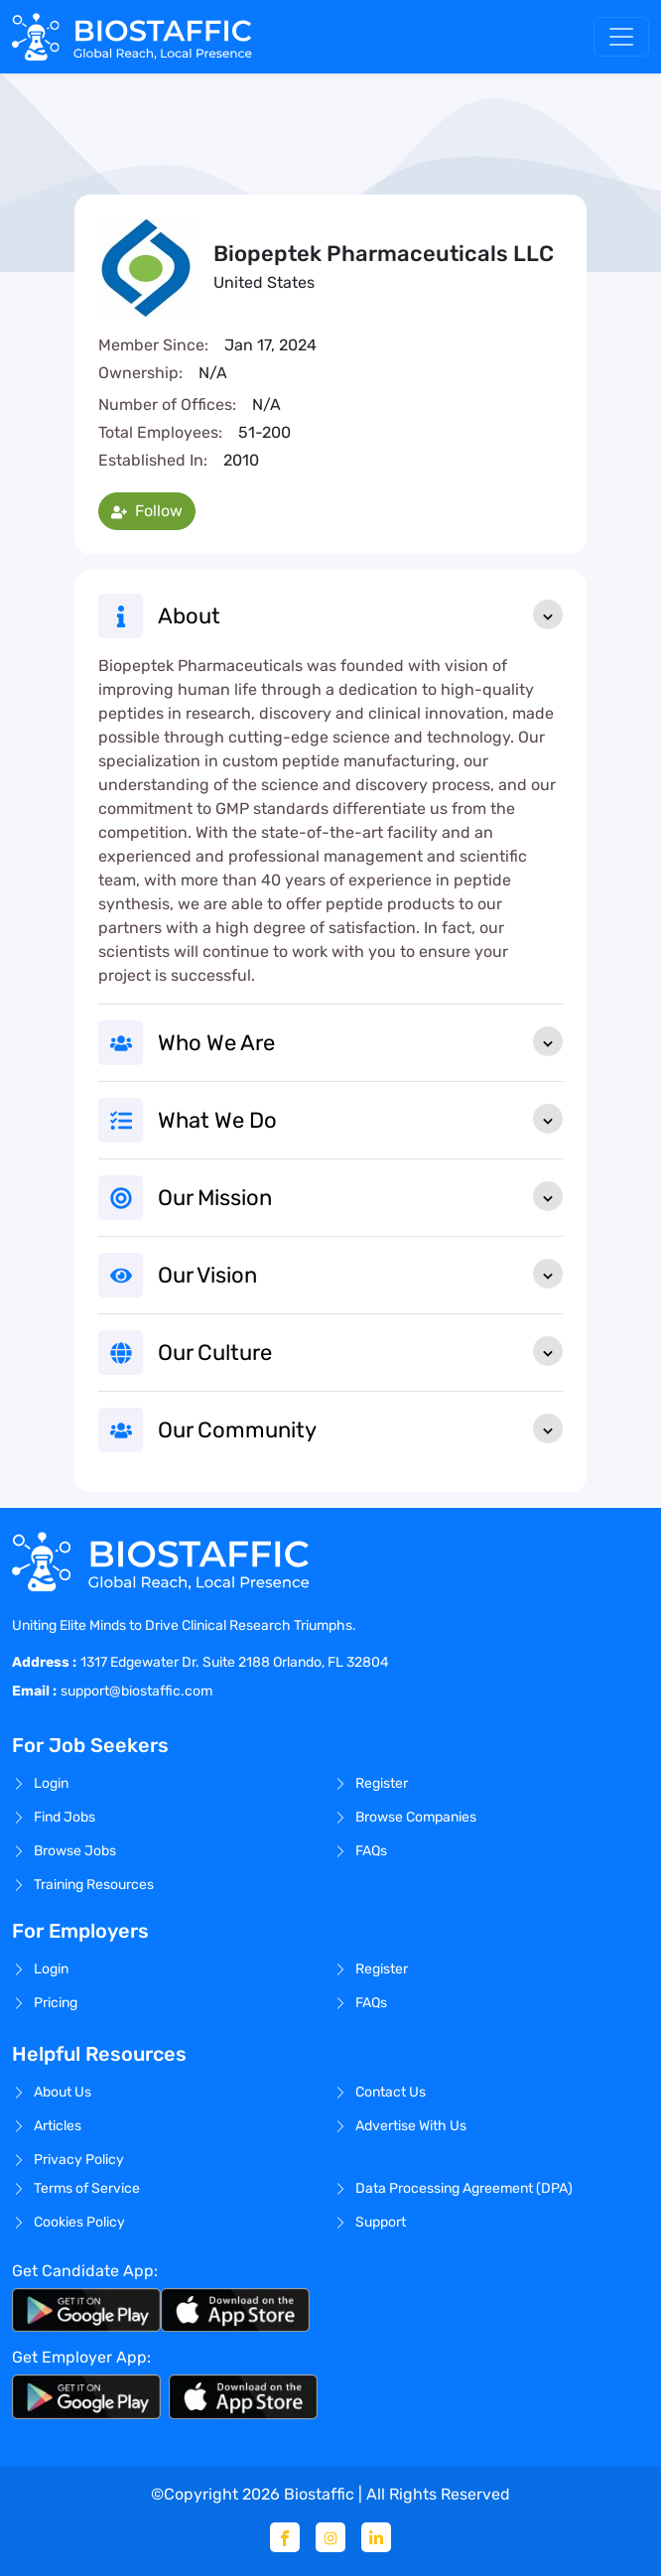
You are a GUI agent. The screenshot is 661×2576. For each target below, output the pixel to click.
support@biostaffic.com (136, 1691)
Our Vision (360, 1273)
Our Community (360, 1428)
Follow (147, 510)
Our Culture (360, 1351)
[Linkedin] (376, 2537)
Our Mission (360, 1196)
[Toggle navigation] (621, 37)
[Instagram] (330, 2537)
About (360, 614)
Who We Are (360, 1041)
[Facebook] (285, 2537)
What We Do (360, 1119)
